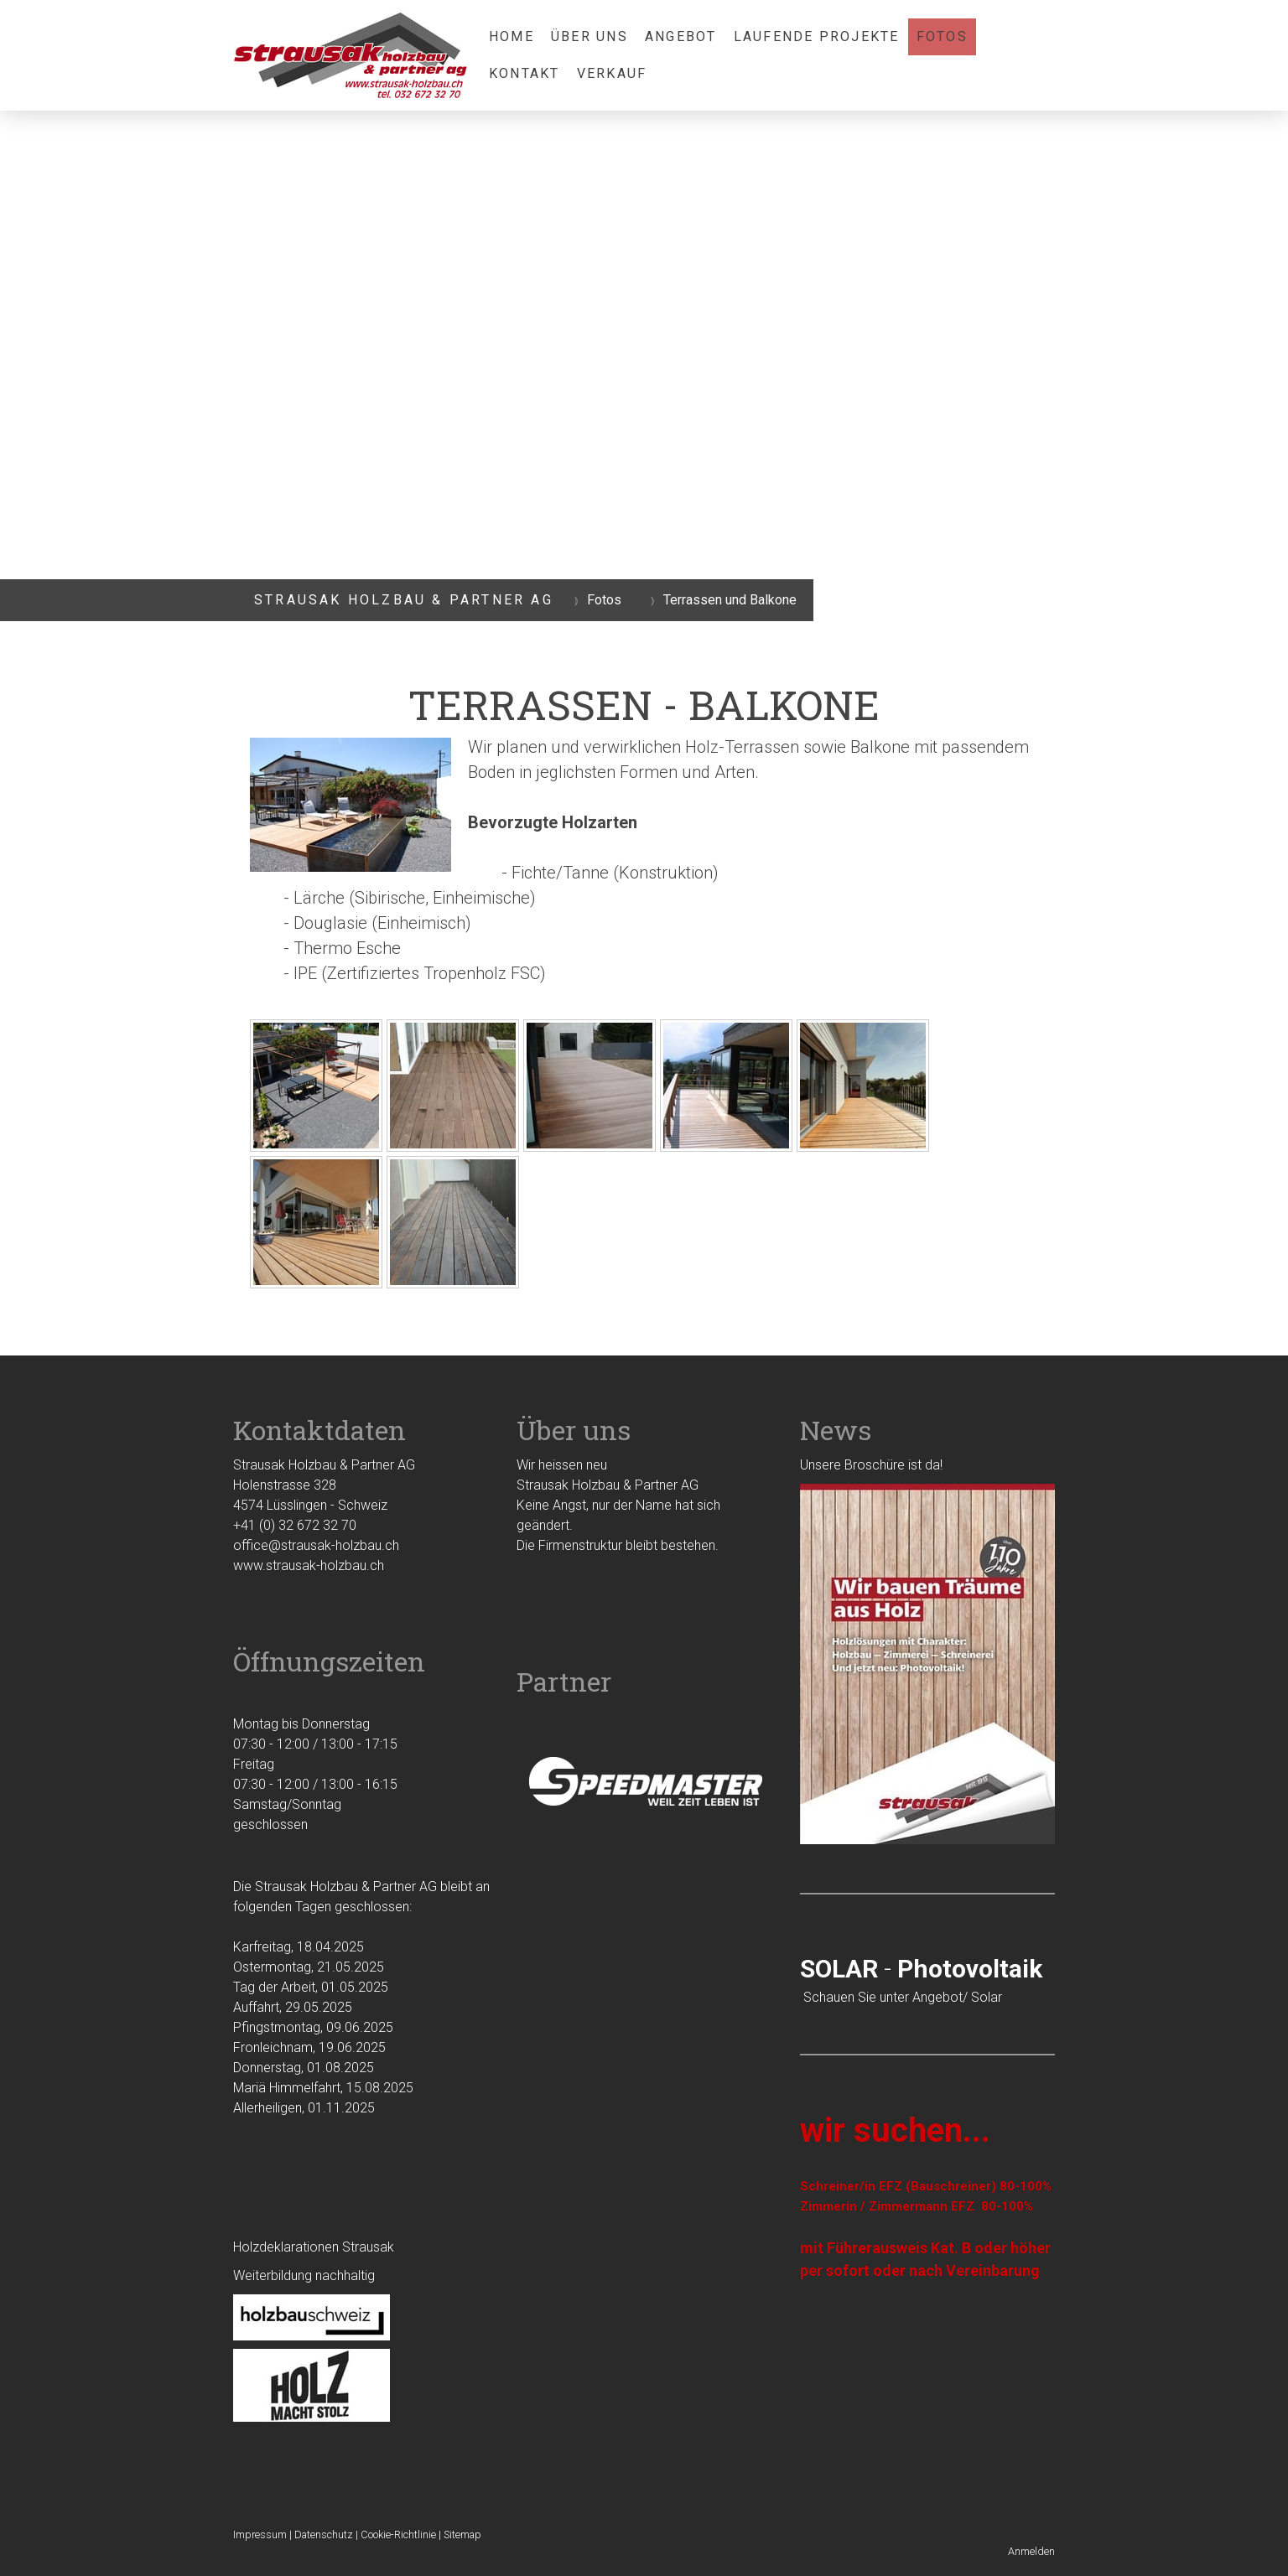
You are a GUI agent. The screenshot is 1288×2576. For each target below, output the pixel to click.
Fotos (942, 36)
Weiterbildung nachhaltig (304, 2275)
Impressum (260, 2534)
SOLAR (839, 1968)
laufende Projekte (817, 36)
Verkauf (612, 73)
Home (511, 36)
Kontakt (524, 73)
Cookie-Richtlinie (398, 2534)
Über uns (589, 36)
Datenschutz (323, 2534)
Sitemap (462, 2534)
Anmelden (1031, 2551)
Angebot (681, 36)
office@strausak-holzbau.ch (316, 1545)
